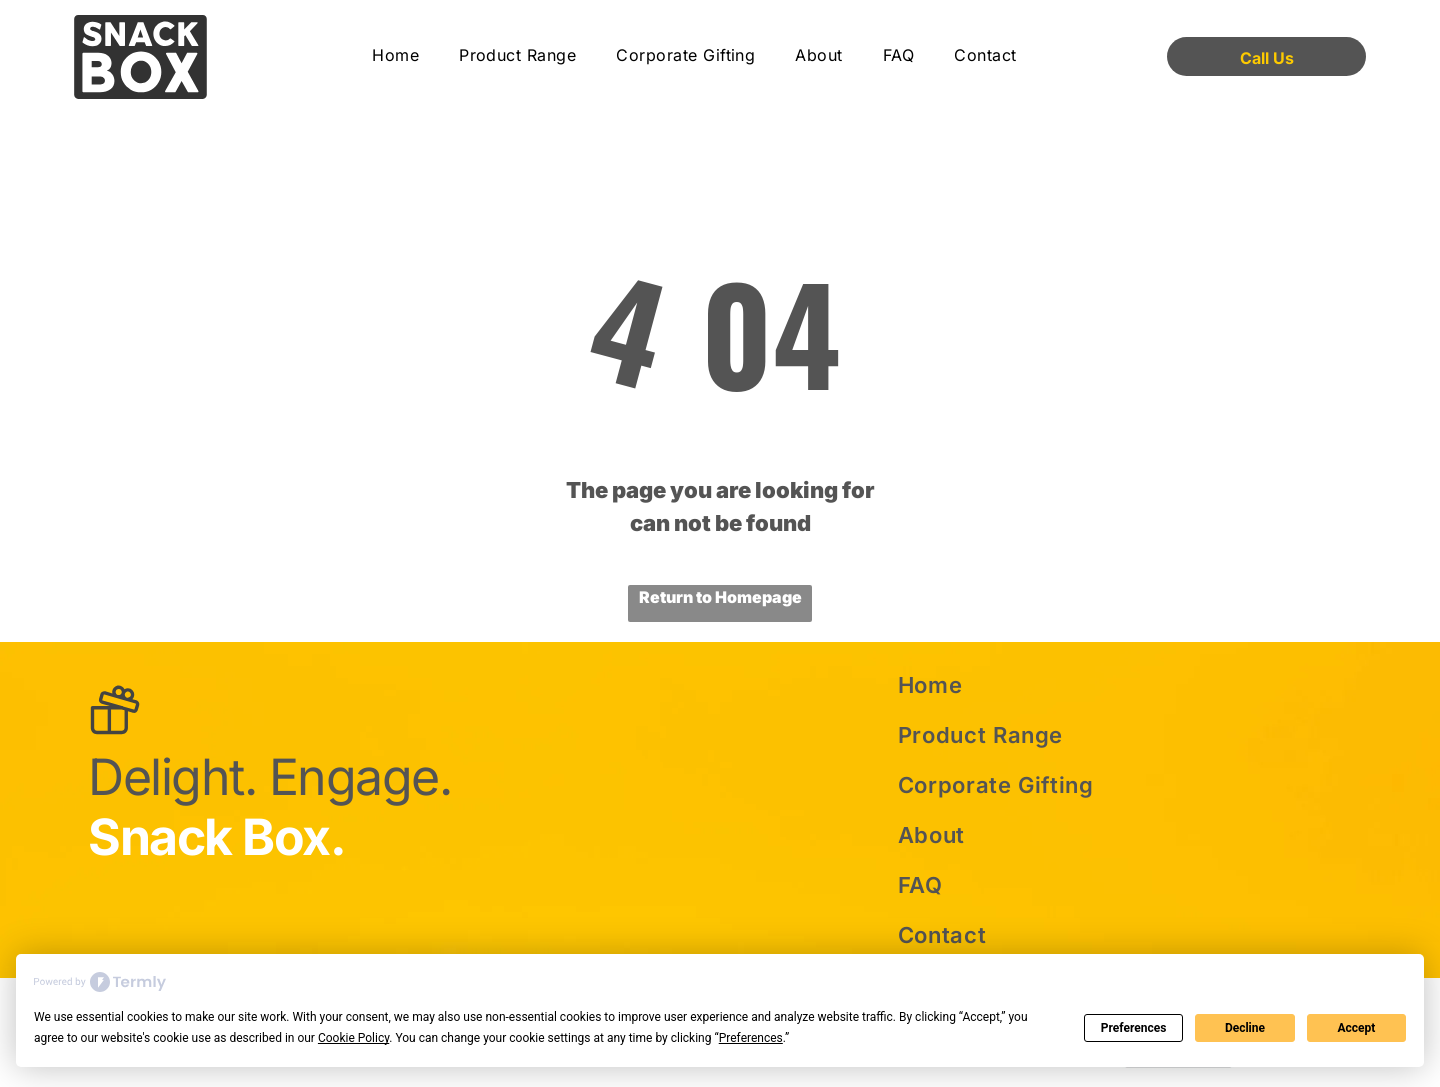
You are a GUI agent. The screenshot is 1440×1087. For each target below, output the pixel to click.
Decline (1245, 1028)
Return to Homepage (720, 597)
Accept (1356, 1028)
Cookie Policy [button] (353, 1038)
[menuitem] (395, 56)
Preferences (1134, 1028)
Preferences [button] (751, 1038)
